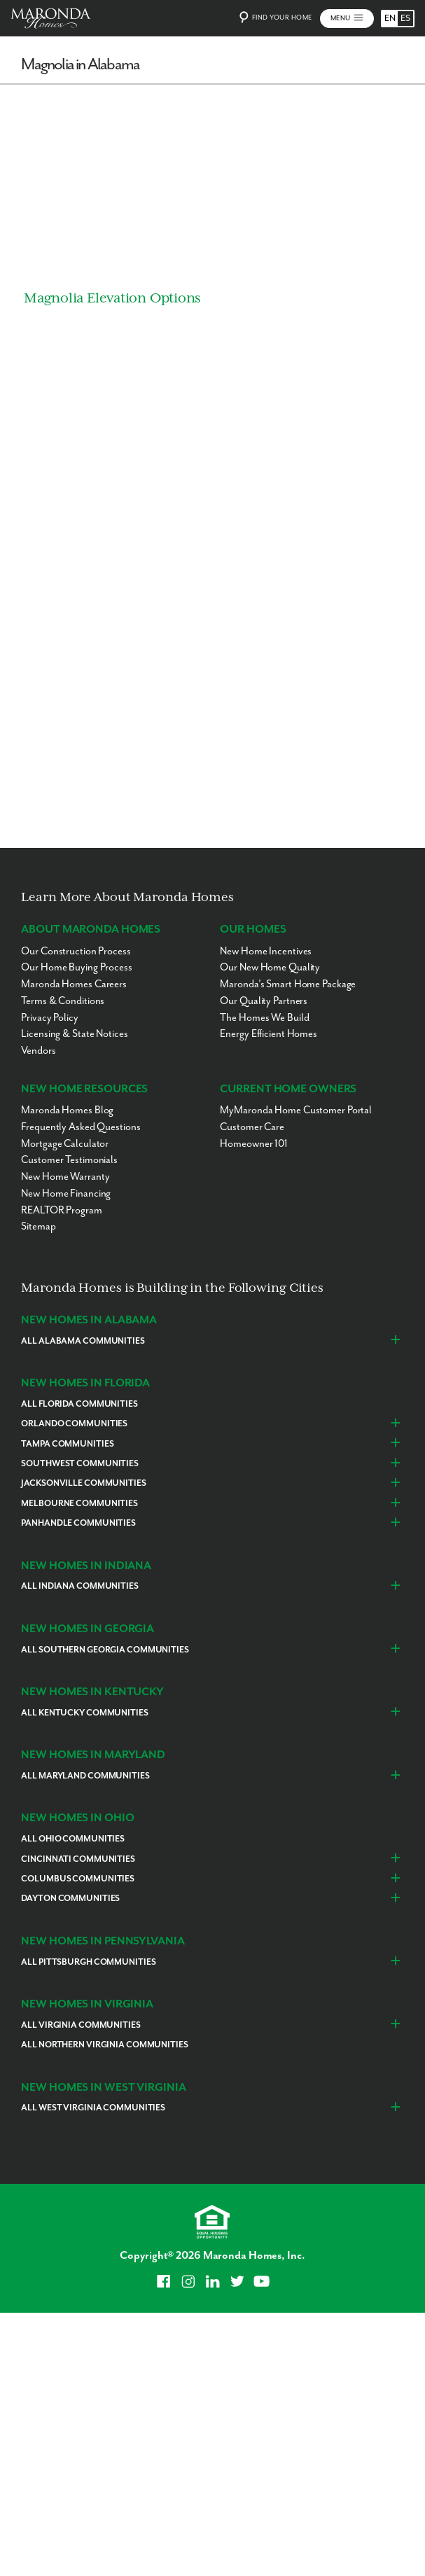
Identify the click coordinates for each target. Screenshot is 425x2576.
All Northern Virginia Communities (104, 2045)
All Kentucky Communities (84, 1713)
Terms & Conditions (62, 1001)
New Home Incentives (266, 951)
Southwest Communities (80, 1463)
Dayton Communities (70, 1899)
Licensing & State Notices (74, 1034)
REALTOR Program (61, 1210)
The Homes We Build (264, 1018)
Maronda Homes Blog (67, 1111)
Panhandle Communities (78, 1524)
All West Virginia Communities (93, 2108)
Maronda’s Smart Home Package (288, 984)
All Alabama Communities (82, 1341)
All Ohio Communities (73, 1839)
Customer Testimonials (69, 1161)
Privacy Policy (49, 1018)
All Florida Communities (79, 1404)
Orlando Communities (74, 1424)
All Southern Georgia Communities (104, 1650)
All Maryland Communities (85, 1776)
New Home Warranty (65, 1177)
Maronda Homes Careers (74, 984)
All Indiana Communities (79, 1587)
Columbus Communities (77, 1879)
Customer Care (252, 1127)
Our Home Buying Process (76, 968)
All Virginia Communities (80, 2025)
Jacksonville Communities (83, 1484)
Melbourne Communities (79, 1503)
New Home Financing (66, 1193)
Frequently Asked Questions (80, 1127)
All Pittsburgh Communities (88, 1962)
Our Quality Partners (263, 1001)
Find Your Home (273, 17)
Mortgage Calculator (65, 1144)
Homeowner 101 (254, 1144)
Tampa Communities (67, 1444)
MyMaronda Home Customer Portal (296, 1111)
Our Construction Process (75, 951)
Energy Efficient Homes (268, 1034)
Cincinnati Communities (78, 1859)
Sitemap (38, 1227)
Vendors (38, 1051)
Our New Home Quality (270, 968)
